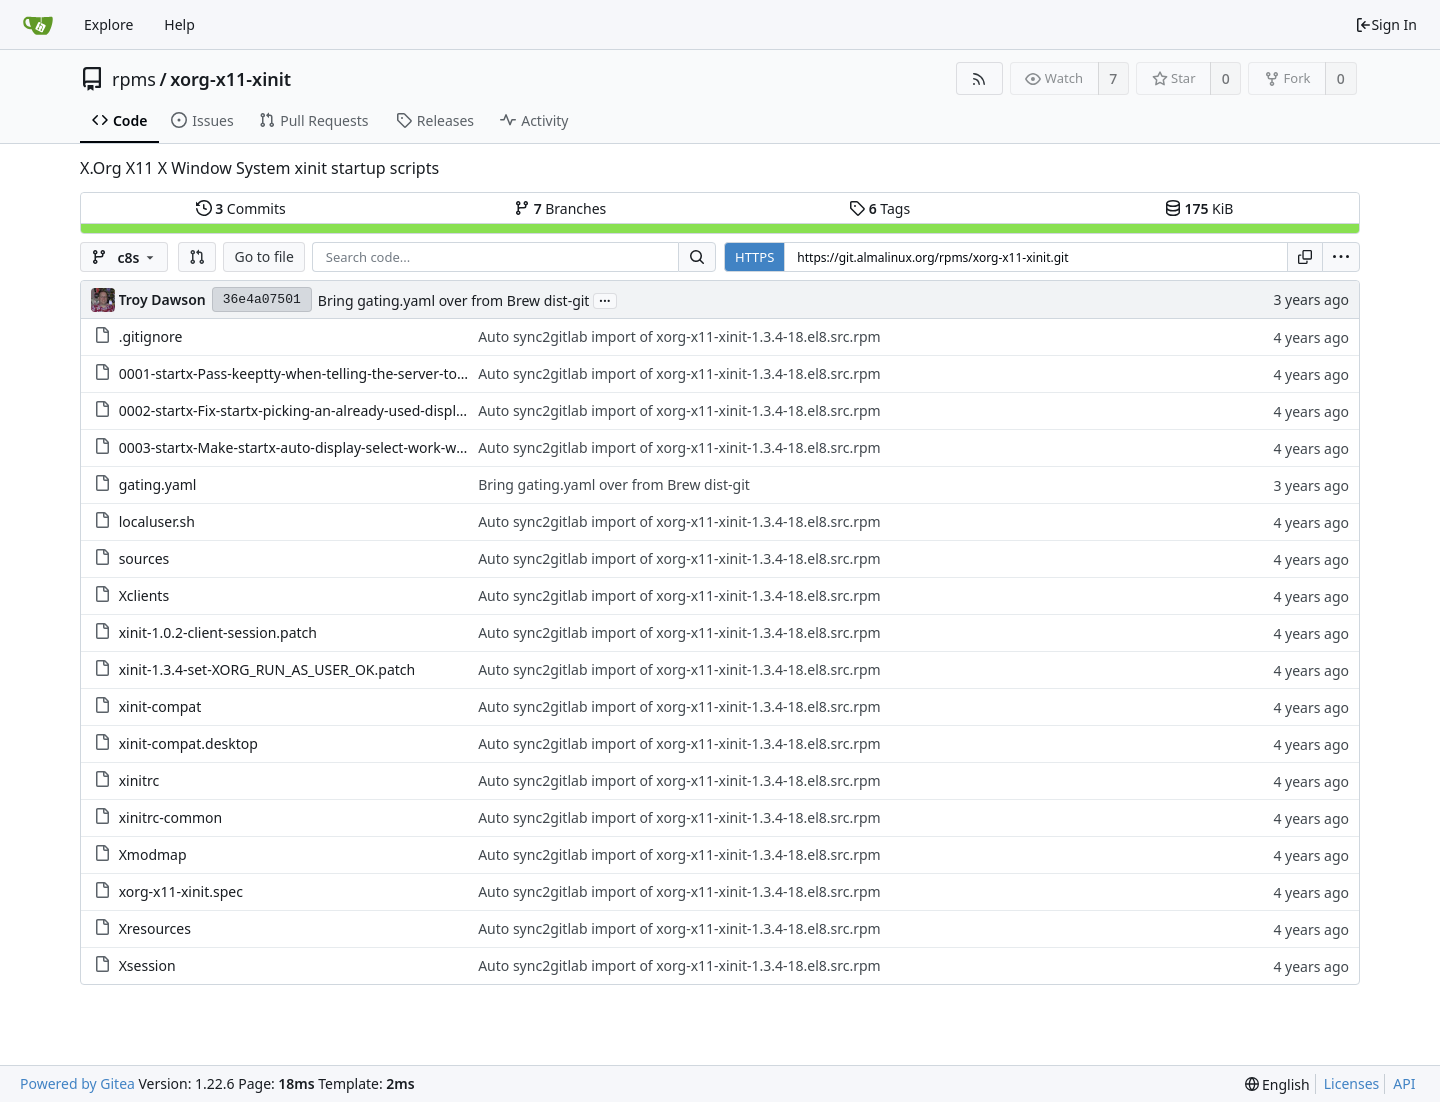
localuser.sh (157, 521)
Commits (241, 208)
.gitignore (151, 336)
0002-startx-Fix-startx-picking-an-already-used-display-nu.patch (326, 410)
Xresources (155, 928)
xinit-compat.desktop (188, 743)
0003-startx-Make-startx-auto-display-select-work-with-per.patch (329, 447)
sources (144, 558)
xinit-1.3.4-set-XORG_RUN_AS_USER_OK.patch (267, 669)
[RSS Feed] (979, 78)
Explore (108, 24)
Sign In (1386, 24)
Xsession (147, 965)
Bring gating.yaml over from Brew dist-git (454, 300)
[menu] (1341, 257)
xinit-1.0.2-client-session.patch (218, 632)
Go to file (263, 256)
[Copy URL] (1305, 257)
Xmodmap (153, 854)
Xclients (144, 595)
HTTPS (754, 257)
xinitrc (139, 780)
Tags (879, 208)
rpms (134, 79)
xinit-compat (160, 706)
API (1404, 1083)
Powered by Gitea (77, 1083)
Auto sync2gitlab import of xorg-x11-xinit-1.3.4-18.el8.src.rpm (679, 336)
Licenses (1352, 1083)
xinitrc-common (171, 817)
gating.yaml (158, 484)
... (605, 299)
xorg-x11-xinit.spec (181, 891)
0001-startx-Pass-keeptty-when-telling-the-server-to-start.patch (326, 373)
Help (179, 24)
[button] (197, 257)
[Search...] (697, 257)
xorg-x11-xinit (230, 79)
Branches (560, 208)
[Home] (38, 25)
